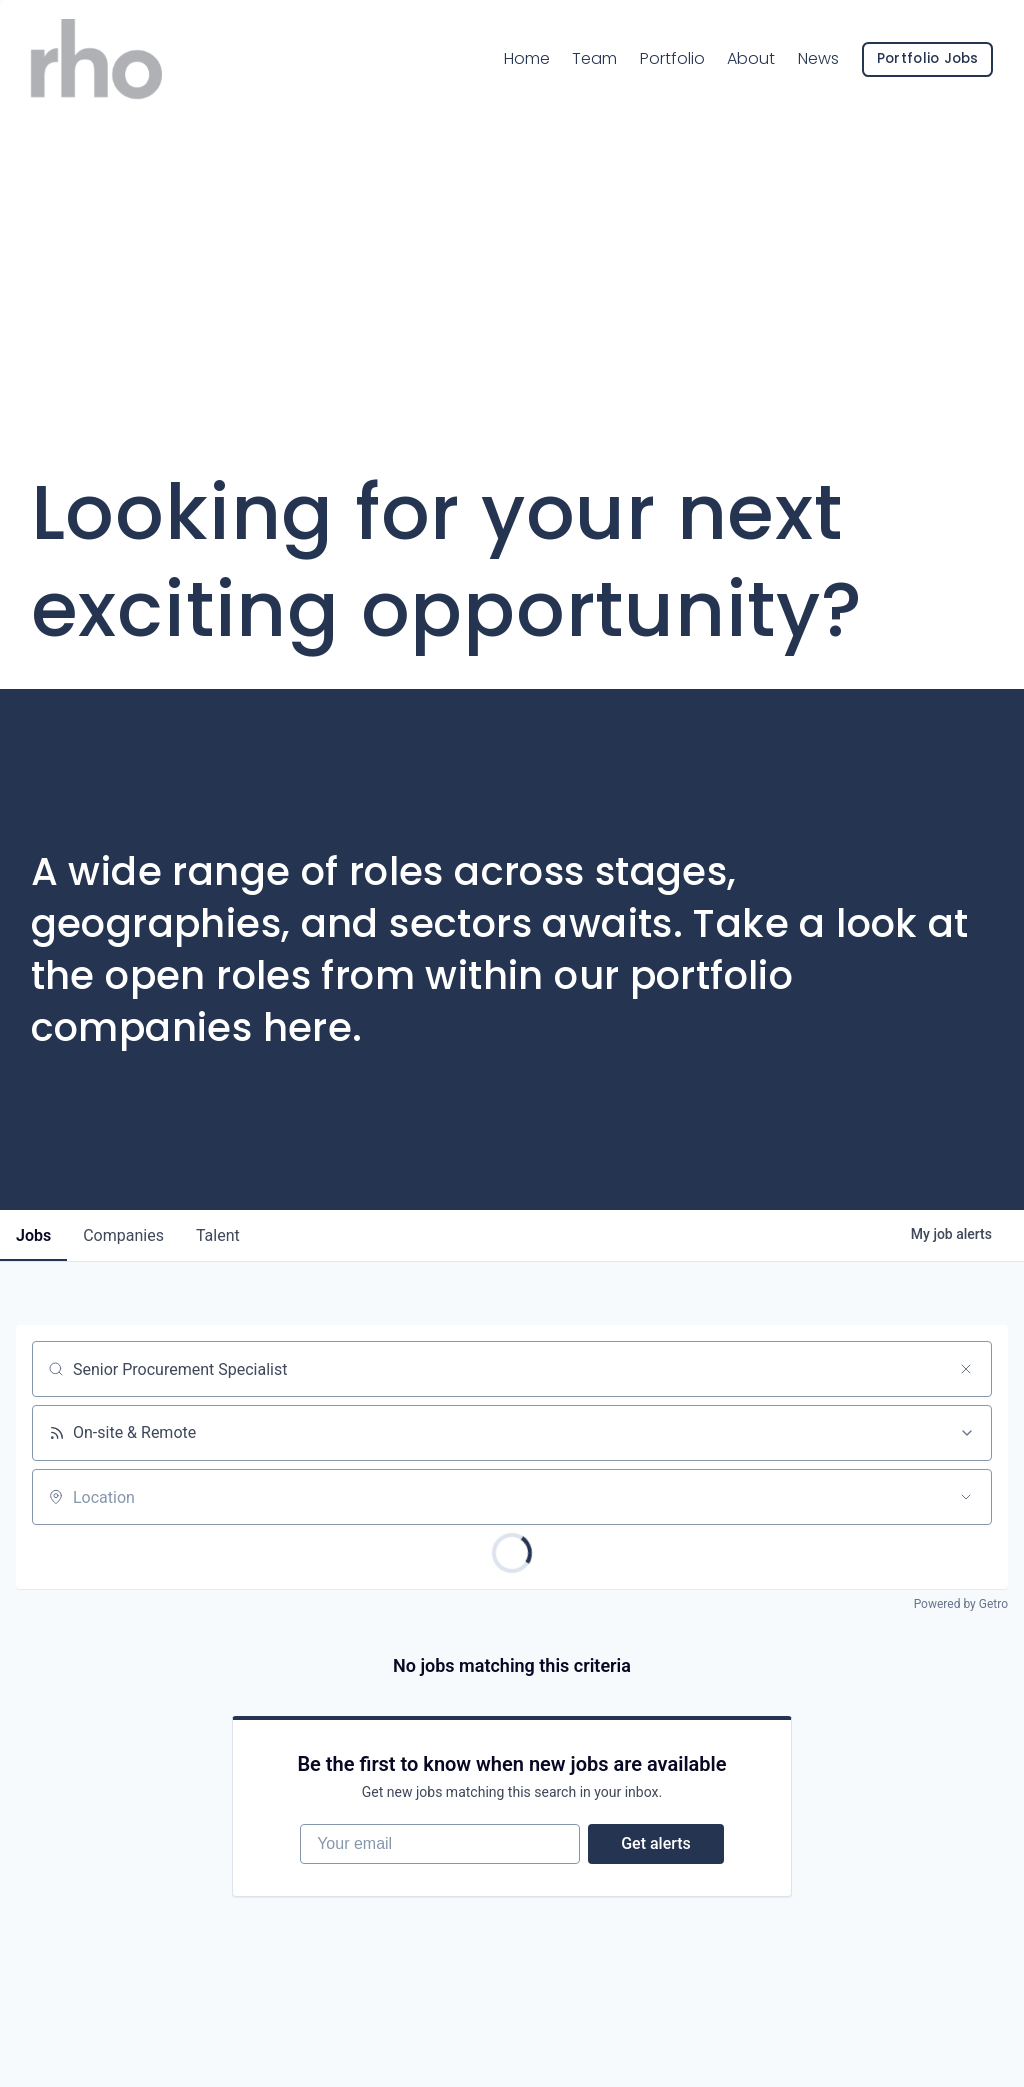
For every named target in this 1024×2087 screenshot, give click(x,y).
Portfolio (672, 58)
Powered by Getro (961, 1604)
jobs (33, 1235)
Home (527, 58)
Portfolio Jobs (928, 58)
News (818, 58)
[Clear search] (966, 1369)
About (751, 58)
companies (123, 1235)
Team (594, 57)
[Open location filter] (966, 1497)
